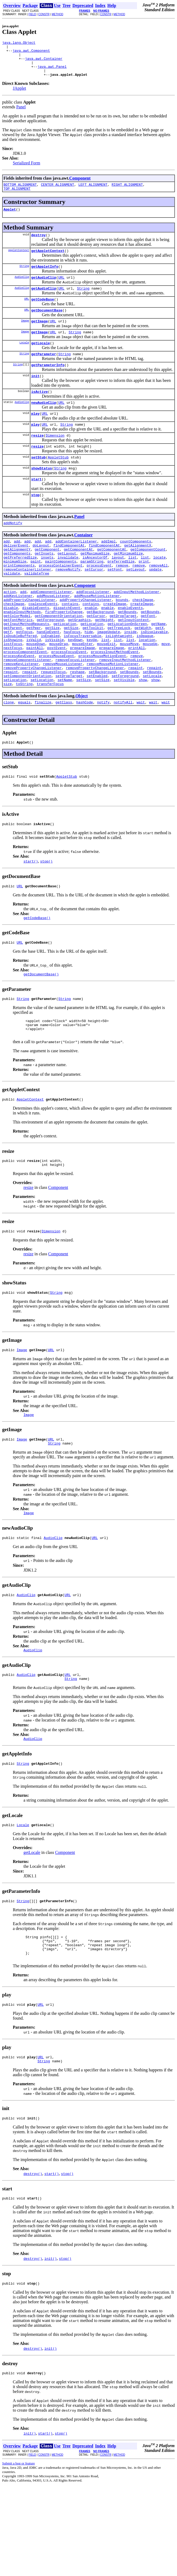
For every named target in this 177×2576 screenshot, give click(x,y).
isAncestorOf (94, 590)
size (7, 739)
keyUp (92, 686)
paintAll (34, 695)
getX (159, 671)
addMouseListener (53, 633)
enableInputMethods (22, 652)
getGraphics (79, 662)
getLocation (64, 666)
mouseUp (150, 690)
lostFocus (12, 690)
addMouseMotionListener (97, 633)
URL (61, 290)
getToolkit (92, 671)
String (24, 278)
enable (91, 647)
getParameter (43, 372)
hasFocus (72, 676)
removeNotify (68, 604)
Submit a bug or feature (18, 2555)
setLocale (152, 729)
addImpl (108, 570)
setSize (83, 734)
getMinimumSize (128, 585)
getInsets (44, 585)
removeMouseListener (62, 715)
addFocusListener (93, 628)
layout (118, 590)
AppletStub (58, 482)
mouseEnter (82, 690)
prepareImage (82, 695)
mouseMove (129, 690)
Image (25, 336)
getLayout (67, 585)
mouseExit (106, 690)
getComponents (16, 585)
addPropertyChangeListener (29, 638)
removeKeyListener (21, 715)
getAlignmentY (16, 580)
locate (159, 590)
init (35, 395)
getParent (12, 671)
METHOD (57, 14)
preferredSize (120, 594)
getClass (63, 758)
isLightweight (118, 681)
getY (7, 676)
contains (70, 642)
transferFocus (50, 739)
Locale (24, 360)
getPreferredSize (20, 590)
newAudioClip (43, 424)
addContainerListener (76, 570)
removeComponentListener (27, 710)
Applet (9, 218)
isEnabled (50, 681)
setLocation (14, 734)
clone (8, 758)
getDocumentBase (46, 325)
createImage (114, 642)
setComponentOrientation (27, 729)
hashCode (84, 758)
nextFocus (12, 695)
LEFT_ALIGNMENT (92, 192)
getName (158, 666)
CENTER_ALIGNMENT (57, 192)
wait (140, 758)
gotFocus (24, 676)
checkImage (142, 638)
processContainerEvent (61, 599)
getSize (52, 671)
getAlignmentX (137, 575)
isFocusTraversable (82, 681)
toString (24, 739)
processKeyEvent (19, 705)
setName (65, 734)
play (35, 435)
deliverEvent (16, 575)
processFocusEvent (69, 700)
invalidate (68, 590)
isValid (33, 686)
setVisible (124, 734)
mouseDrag (58, 690)
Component (80, 185)
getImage (39, 337)
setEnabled (97, 729)
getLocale (40, 360)
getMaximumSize (95, 585)
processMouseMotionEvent (102, 705)
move (166, 690)
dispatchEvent (66, 647)
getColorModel (16, 657)
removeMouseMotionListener (113, 715)
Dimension (55, 459)
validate (11, 609)
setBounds (129, 724)
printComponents (19, 599)
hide (89, 676)
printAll (136, 695)
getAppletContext (48, 261)
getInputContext (133, 662)
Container (83, 563)
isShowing (12, 686)
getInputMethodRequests (26, 666)
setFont (114, 604)
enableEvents (130, 647)
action (9, 628)
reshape (77, 724)
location (147, 686)
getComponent (47, 580)
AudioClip (22, 289)
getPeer (33, 671)
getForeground (50, 662)
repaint (135, 719)
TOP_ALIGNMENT (16, 197)
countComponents (135, 570)
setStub (38, 482)
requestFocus (53, 724)
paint (35, 594)
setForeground (125, 729)
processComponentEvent (25, 700)
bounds (122, 638)
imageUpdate (108, 676)
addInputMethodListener (136, 628)
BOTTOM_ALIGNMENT (20, 192)
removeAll (158, 599)
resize (37, 459)
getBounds (127, 652)
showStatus (41, 494)
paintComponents (60, 594)
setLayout (135, 604)
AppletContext (18, 261)
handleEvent (48, 676)
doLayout (41, 575)
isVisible (54, 686)
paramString (92, 594)
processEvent (99, 599)
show (143, 734)
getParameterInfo (48, 384)
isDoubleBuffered (20, 681)
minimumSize (14, 594)
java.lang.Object (18, 43)
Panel (21, 114)
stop (35, 522)
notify (103, 758)
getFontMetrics (18, 662)
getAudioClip (43, 290)
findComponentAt (69, 575)
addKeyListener (18, 633)
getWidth (143, 671)
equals (24, 758)
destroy (38, 245)
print (144, 594)
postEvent (56, 695)
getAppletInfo (44, 278)
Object (81, 751)
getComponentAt (78, 580)
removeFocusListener (75, 710)
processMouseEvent (56, 705)
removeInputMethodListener (125, 710)
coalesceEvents (43, 642)
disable (10, 647)
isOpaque (144, 681)
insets (47, 590)
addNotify (12, 551)
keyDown (75, 686)
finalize (43, 758)
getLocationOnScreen (127, 666)
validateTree (36, 609)
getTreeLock (118, 671)
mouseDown (35, 690)
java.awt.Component (31, 52)
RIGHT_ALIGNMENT (127, 192)
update (155, 604)
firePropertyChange (63, 652)
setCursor (94, 604)
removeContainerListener (27, 604)
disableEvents (35, 647)
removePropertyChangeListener (32, 719)
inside (130, 676)
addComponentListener (51, 628)
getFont (148, 657)
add (6, 570)
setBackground (102, 724)
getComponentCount (148, 580)
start (36, 506)
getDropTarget (123, 657)
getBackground (100, 652)
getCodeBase (42, 313)
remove (122, 599)
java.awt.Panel (52, 72)
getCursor (96, 657)
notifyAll (123, 758)
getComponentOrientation (58, 657)
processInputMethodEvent (115, 700)
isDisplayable (154, 676)
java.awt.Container (43, 62)
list (132, 590)
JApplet (19, 95)
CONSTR (43, 14)
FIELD (32, 14)
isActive (39, 412)
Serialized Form (26, 170)
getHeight (104, 662)
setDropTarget (68, 729)
